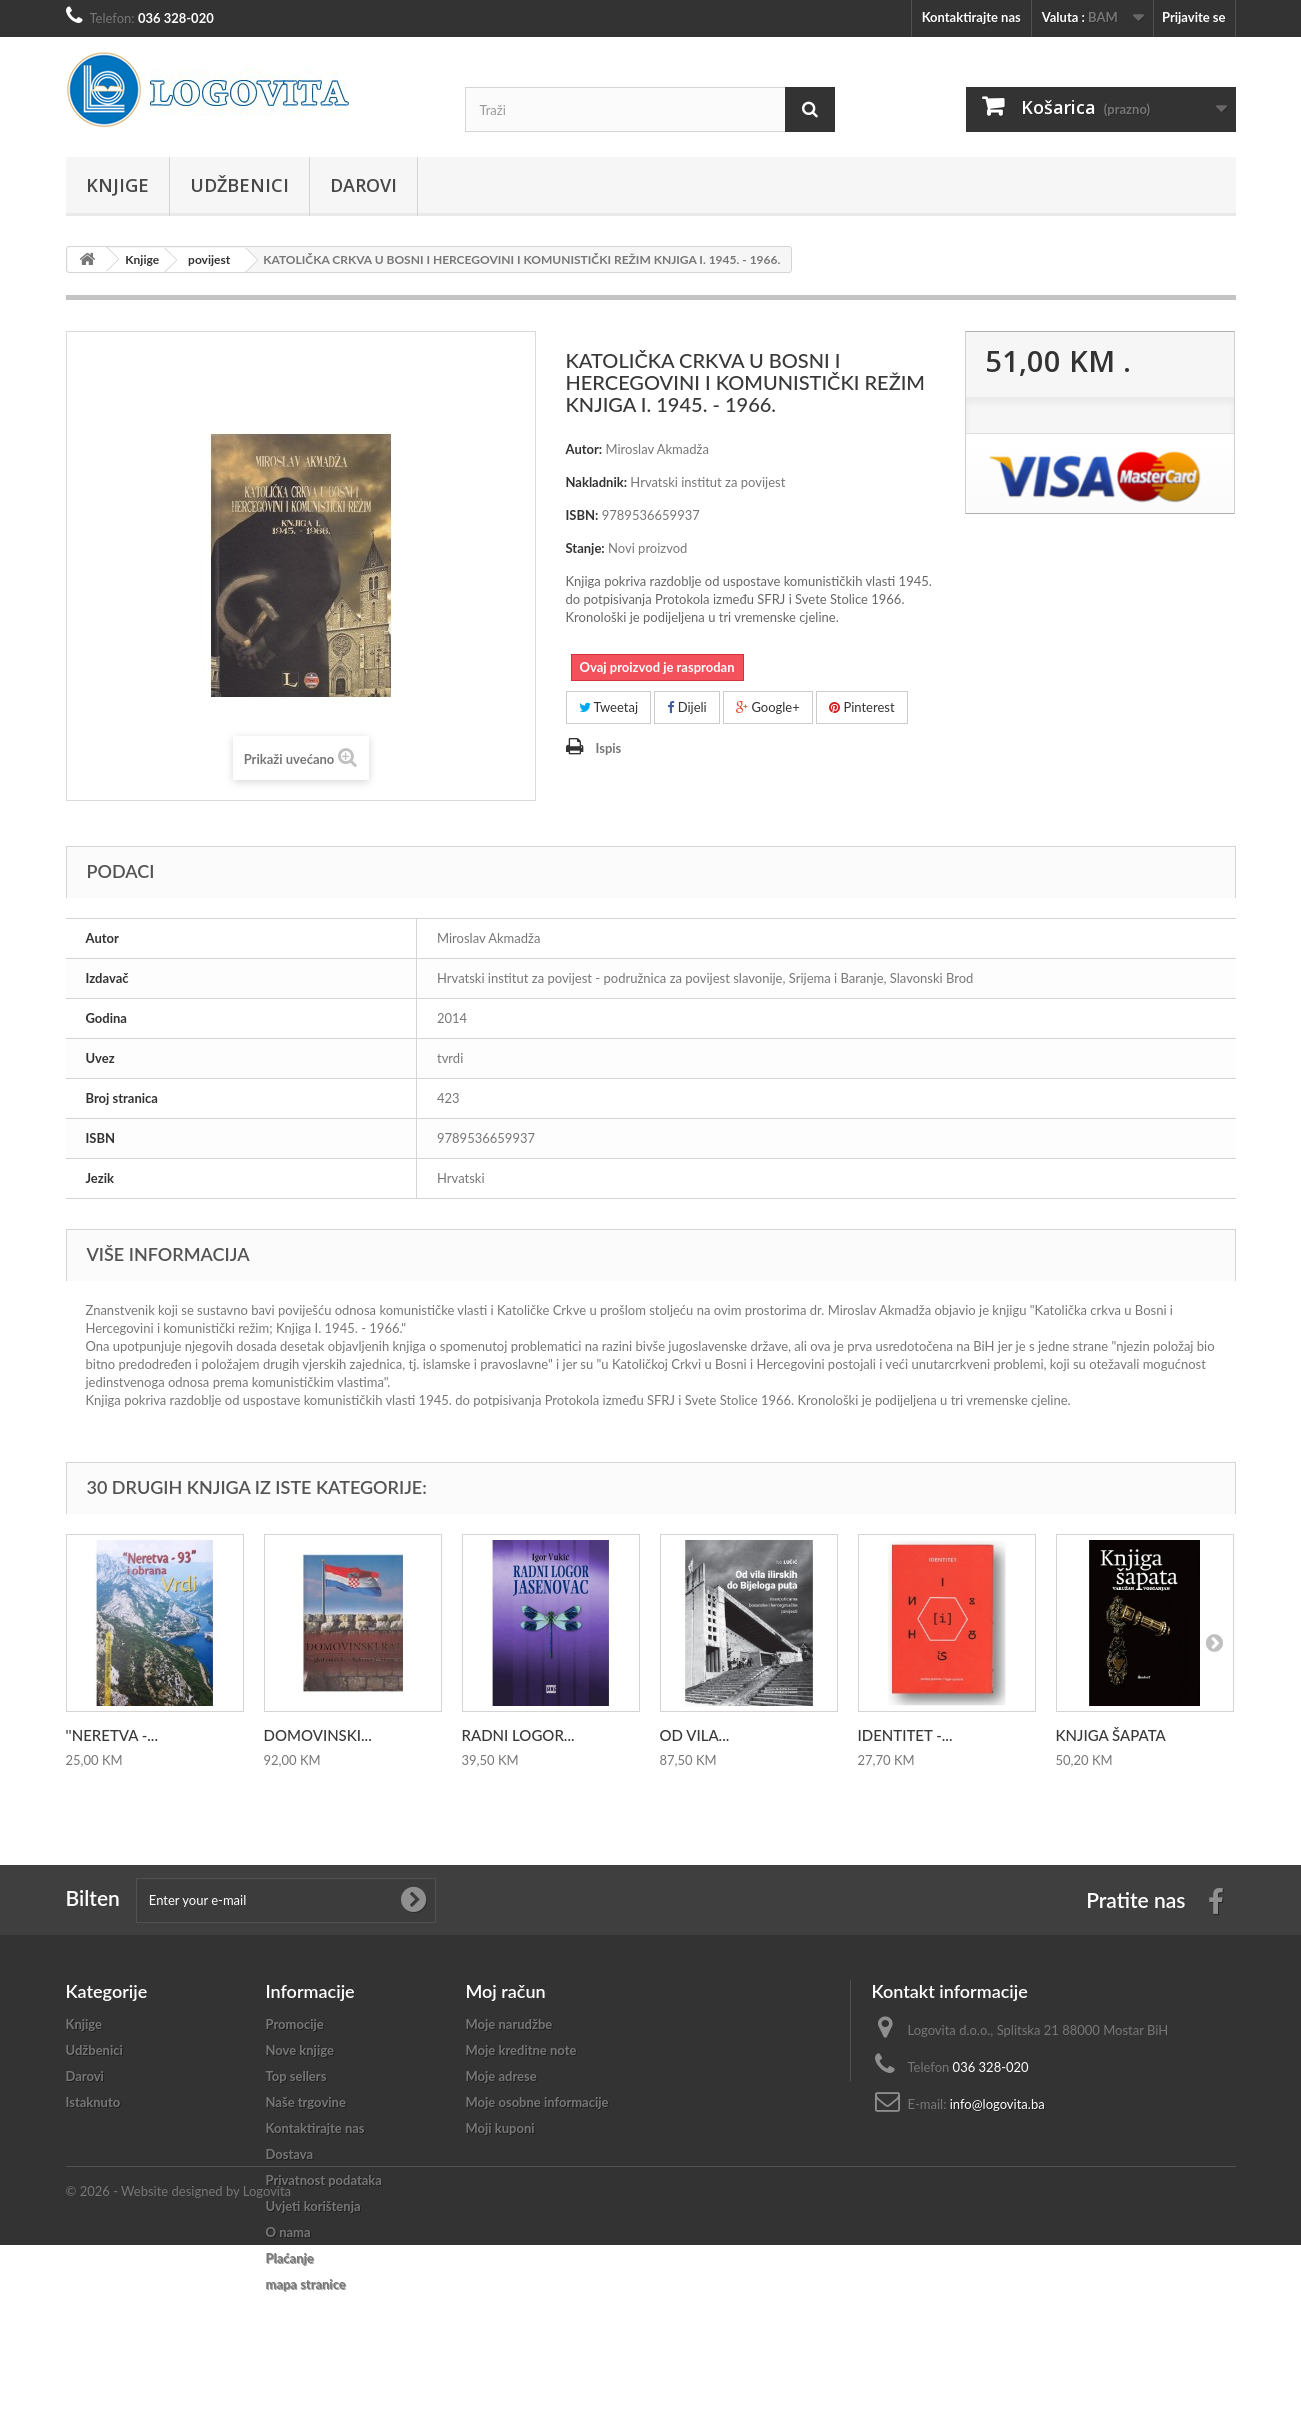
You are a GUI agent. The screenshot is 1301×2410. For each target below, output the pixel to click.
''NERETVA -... (112, 1735)
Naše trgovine (306, 2102)
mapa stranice (306, 2284)
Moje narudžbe (509, 2024)
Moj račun (506, 1991)
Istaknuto (93, 2102)
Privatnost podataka (324, 2180)
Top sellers (296, 2076)
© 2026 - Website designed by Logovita (179, 2356)
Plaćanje (290, 2258)
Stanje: (585, 548)
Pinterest (862, 707)
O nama (288, 2232)
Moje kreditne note (521, 2050)
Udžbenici (239, 185)
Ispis (609, 748)
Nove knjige (300, 2050)
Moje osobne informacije (537, 2102)
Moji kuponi (500, 2128)
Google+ (768, 707)
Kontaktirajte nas (971, 17)
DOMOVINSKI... (318, 1735)
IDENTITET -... (905, 1735)
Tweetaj (609, 707)
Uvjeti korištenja (313, 2206)
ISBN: (582, 515)
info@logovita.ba (997, 2104)
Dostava (290, 2154)
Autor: (584, 449)
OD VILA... (695, 1735)
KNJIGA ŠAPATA (1111, 1735)
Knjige (117, 185)
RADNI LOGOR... (518, 1735)
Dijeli (686, 707)
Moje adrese (501, 2076)
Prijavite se (1194, 17)
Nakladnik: (597, 482)
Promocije (295, 2024)
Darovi (363, 185)
